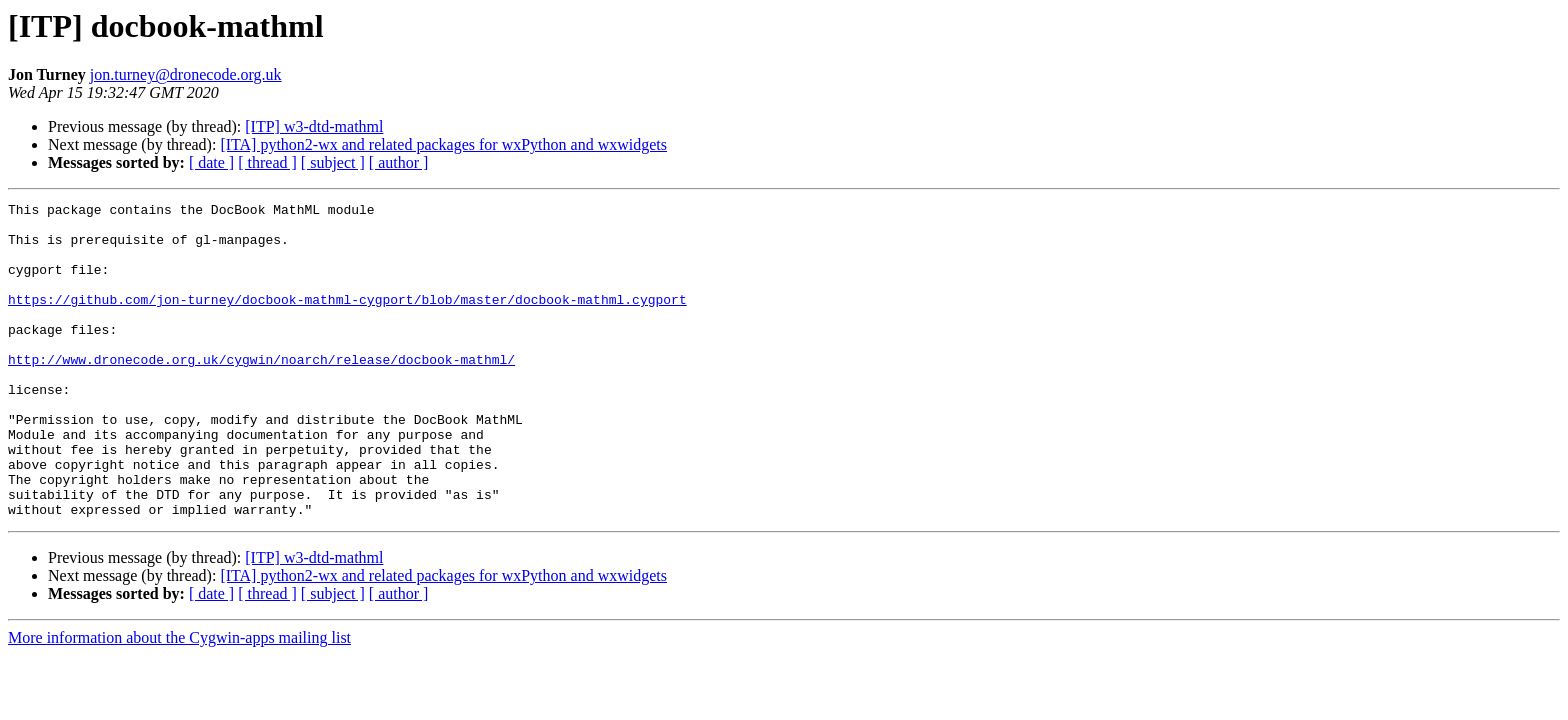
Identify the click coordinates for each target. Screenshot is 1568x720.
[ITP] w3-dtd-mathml (314, 126)
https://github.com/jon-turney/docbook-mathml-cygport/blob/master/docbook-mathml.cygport (347, 320)
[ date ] (211, 162)
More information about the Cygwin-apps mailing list (179, 700)
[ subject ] (333, 162)
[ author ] (399, 162)
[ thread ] (267, 162)
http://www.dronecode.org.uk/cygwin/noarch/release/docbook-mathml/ (261, 392)
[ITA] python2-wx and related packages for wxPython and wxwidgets (443, 144)
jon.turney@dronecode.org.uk (186, 74)
